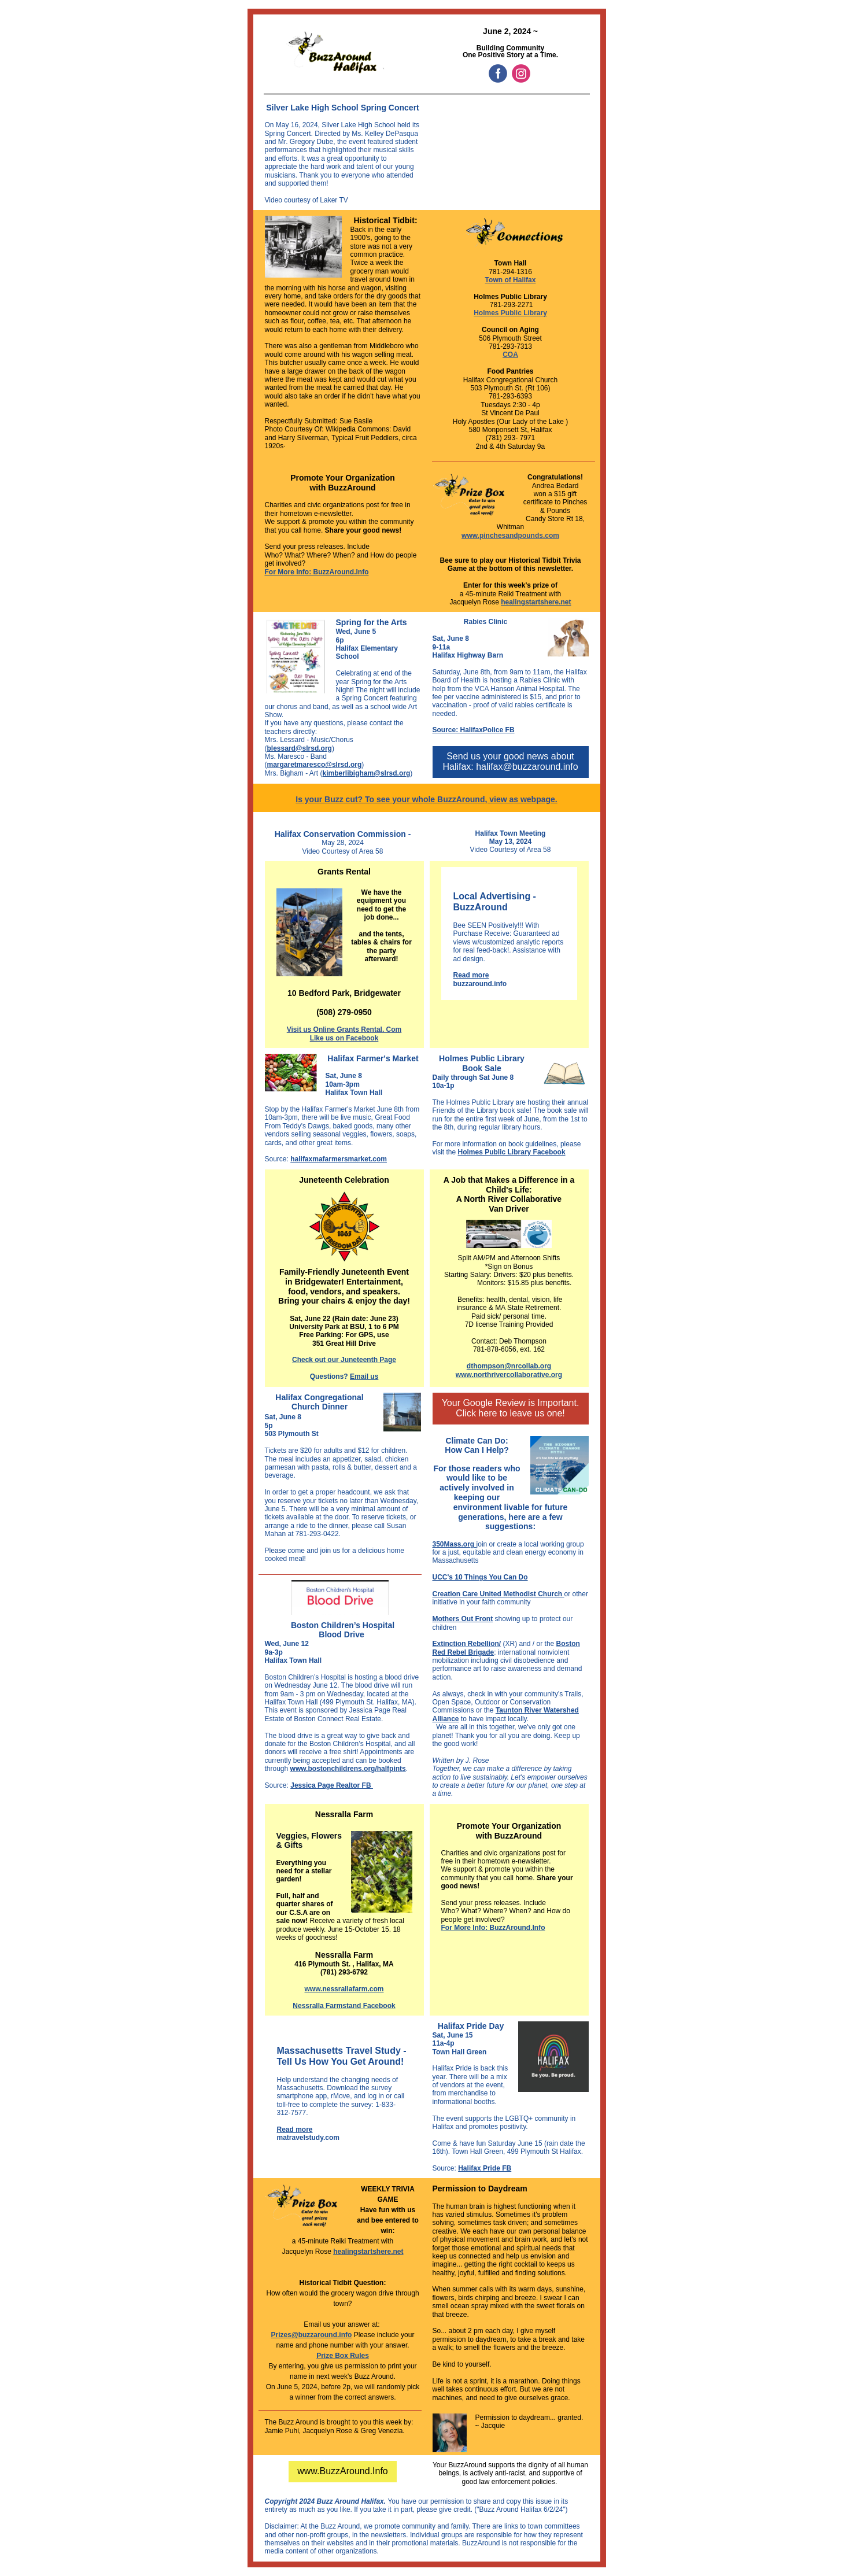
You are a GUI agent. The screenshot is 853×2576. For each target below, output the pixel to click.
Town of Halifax (510, 280)
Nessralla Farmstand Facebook (344, 2006)
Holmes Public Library (510, 313)
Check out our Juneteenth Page (344, 1360)
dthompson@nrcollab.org (509, 1366)
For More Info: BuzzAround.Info (317, 572)
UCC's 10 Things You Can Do (480, 1577)
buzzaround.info (480, 984)
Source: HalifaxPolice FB (474, 730)
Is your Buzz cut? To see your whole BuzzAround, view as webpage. (426, 799)
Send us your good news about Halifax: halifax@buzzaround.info (510, 761)
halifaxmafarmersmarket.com (338, 1159)
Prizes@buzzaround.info (311, 2335)
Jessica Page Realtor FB (331, 1785)
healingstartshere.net (536, 602)
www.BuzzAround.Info (342, 2471)
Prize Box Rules (342, 2356)
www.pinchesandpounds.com (510, 536)
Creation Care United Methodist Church (498, 1594)
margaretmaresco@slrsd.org (314, 765)
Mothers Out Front (463, 1619)
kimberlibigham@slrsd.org (367, 773)
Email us (364, 1376)
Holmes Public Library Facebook (512, 1152)
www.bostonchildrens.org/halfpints (348, 1769)
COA (510, 354)
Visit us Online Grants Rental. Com (344, 1029)
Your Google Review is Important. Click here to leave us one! (510, 1408)
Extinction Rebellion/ (467, 1644)
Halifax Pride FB (484, 2168)
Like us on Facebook (344, 1038)
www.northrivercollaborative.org (509, 1375)
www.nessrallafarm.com (344, 1989)
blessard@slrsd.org (299, 748)
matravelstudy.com (308, 2138)
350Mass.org (455, 1544)
